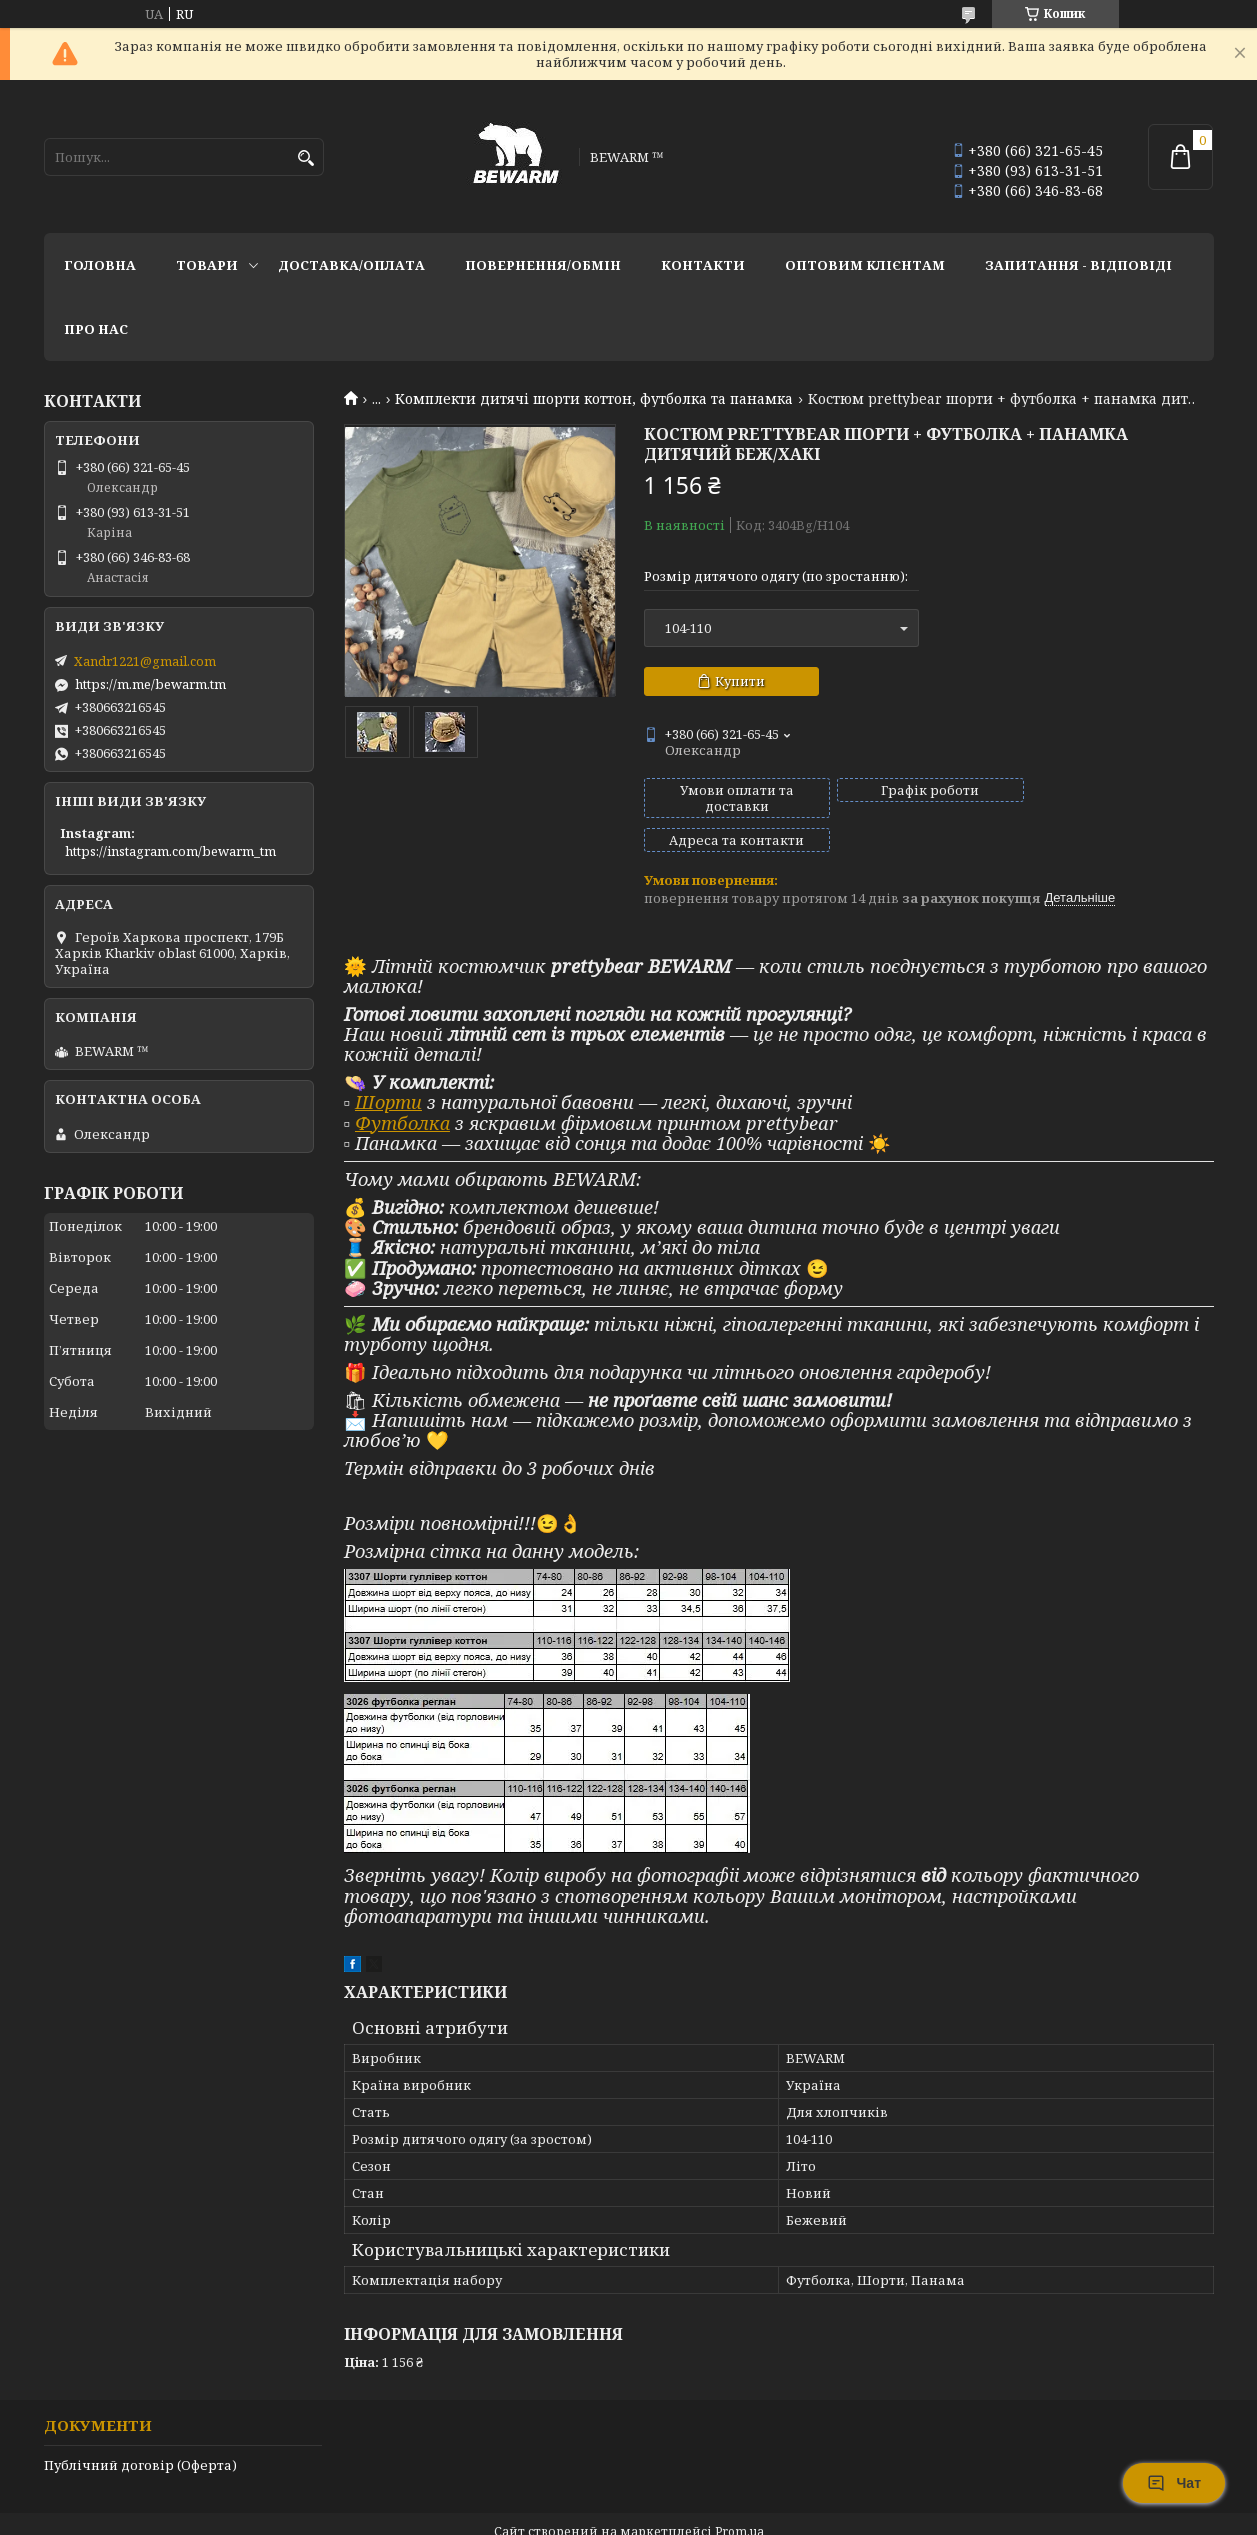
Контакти (703, 265)
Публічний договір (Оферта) (140, 2431)
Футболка (402, 1089)
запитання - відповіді (1078, 265)
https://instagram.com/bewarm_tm (170, 851)
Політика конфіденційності (762, 2515)
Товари (207, 265)
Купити (740, 681)
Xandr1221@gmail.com (145, 661)
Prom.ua (739, 2497)
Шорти (388, 1068)
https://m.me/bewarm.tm (150, 684)
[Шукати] (306, 158)
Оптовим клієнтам (865, 265)
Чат (1174, 2483)
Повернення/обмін (543, 265)
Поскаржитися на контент (570, 2515)
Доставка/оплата (351, 265)
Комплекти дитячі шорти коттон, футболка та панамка (594, 399)
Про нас (96, 329)
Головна (100, 265)
